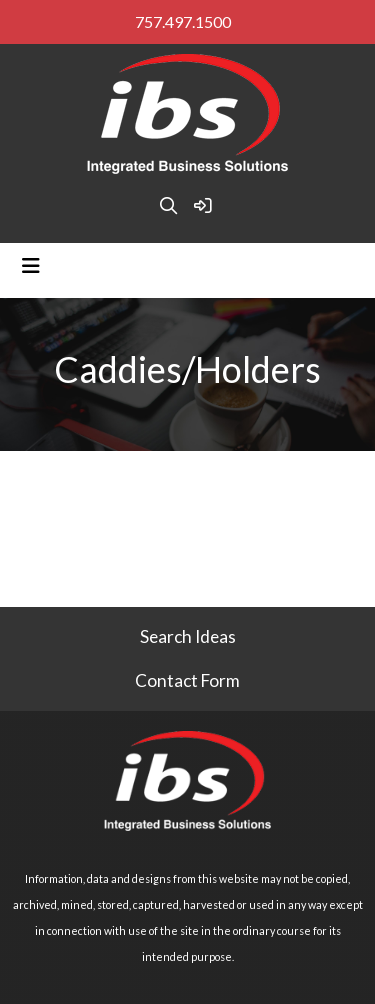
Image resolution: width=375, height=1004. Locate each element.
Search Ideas (188, 636)
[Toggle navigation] (31, 265)
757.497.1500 (183, 21)
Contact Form (187, 680)
